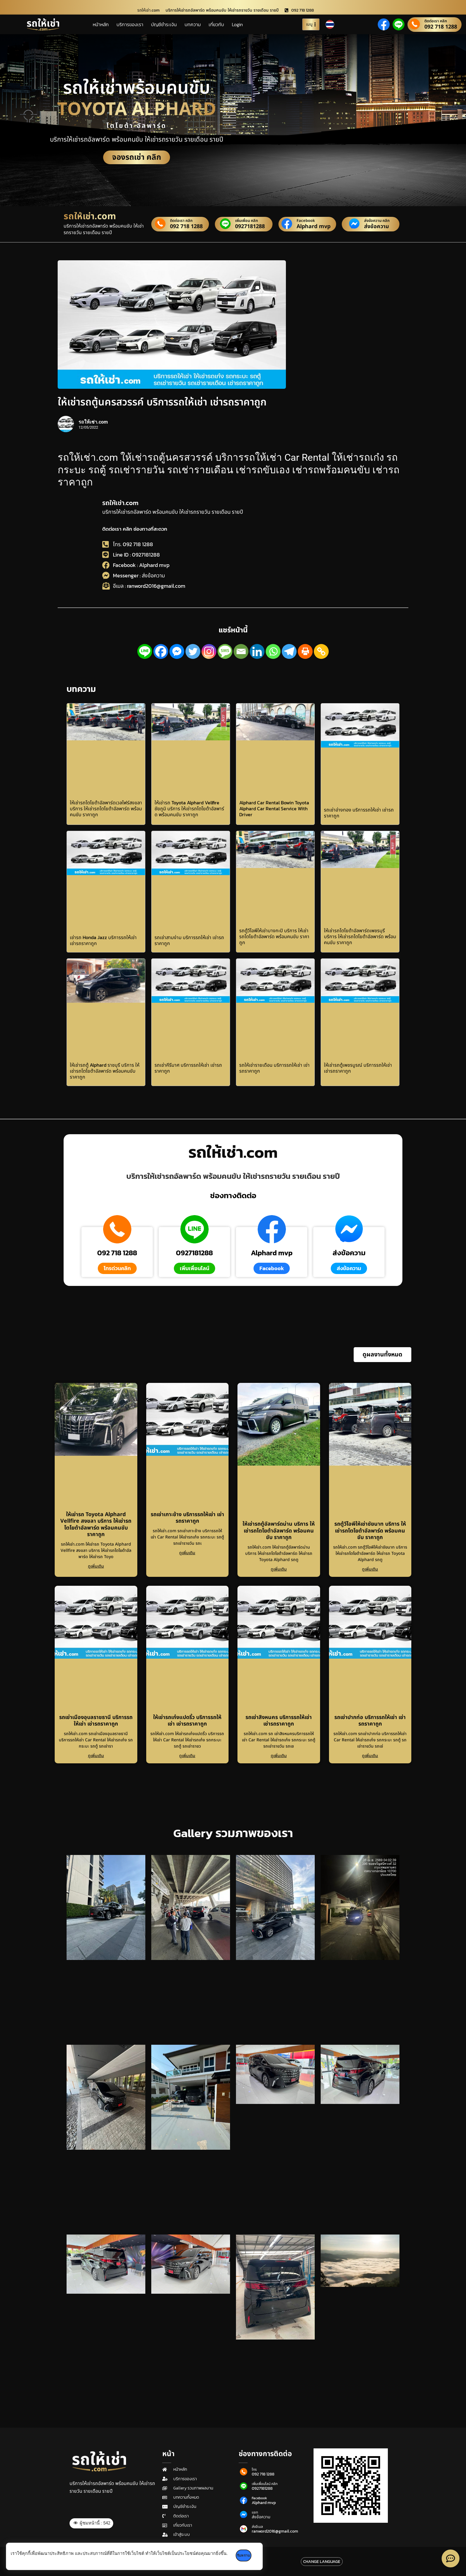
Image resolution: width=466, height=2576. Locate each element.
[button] (382, 1354)
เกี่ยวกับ (216, 24)
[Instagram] (208, 651)
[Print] (305, 651)
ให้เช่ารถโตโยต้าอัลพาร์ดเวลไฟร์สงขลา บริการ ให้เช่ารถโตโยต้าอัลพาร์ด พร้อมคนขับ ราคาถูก (106, 808)
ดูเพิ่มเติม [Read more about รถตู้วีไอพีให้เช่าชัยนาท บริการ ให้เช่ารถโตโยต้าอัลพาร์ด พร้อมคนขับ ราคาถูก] (370, 1569)
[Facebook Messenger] (176, 651)
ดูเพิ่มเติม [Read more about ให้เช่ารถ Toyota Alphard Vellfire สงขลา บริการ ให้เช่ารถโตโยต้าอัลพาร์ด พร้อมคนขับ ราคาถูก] (96, 1566)
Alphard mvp (313, 226)
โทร (254, 2469)
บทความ (193, 24)
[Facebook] (160, 651)
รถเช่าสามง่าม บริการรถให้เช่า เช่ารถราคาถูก (189, 940)
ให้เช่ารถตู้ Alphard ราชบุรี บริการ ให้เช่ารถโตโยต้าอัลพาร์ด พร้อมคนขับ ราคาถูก (104, 1070)
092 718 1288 (440, 27)
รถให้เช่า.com (120, 503)
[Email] (241, 651)
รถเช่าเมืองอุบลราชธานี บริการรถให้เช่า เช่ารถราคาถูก (96, 1720)
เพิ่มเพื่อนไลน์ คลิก (265, 2483)
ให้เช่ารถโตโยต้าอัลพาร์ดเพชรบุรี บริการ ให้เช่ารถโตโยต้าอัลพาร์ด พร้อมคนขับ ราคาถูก (360, 936)
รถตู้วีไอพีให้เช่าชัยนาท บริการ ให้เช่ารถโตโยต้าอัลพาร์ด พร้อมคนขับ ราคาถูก (370, 1530)
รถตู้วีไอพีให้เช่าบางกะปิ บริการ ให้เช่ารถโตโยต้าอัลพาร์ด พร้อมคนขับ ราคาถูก (274, 936)
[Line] (144, 651)
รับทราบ (246, 2555)
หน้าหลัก (101, 24)
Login (237, 24)
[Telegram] (289, 651)
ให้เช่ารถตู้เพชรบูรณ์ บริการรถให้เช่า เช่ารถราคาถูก (358, 1067)
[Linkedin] (257, 651)
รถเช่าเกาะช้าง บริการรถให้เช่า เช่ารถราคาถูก (187, 1517)
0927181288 (250, 226)
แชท (255, 2512)
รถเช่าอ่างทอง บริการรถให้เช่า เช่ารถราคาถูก (359, 812)
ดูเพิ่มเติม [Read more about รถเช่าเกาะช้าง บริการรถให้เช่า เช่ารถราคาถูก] (187, 1553)
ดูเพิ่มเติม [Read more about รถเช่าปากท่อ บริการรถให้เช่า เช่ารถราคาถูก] (370, 1756)
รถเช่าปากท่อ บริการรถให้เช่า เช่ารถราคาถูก (370, 1720)
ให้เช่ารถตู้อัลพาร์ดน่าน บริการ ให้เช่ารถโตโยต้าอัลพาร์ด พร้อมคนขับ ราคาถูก (279, 1530)
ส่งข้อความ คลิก (377, 221)
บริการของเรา (129, 24)
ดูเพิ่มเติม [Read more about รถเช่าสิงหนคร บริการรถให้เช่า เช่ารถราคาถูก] (279, 1756)
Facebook (305, 221)
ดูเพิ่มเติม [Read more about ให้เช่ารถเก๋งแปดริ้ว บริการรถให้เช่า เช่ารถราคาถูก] (187, 1756)
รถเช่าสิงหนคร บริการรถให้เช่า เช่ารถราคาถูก (278, 1720)
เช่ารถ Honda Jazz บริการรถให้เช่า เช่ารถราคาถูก (103, 940)
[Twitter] (192, 651)
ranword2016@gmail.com (275, 2531)
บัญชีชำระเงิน (164, 24)
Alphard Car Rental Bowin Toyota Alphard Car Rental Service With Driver (274, 808)
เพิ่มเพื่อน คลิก (246, 221)
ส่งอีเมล (257, 2526)
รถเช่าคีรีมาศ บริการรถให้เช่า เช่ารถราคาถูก (188, 1067)
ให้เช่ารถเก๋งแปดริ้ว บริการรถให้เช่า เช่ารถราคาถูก (187, 1720)
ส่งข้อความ (376, 226)
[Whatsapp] (273, 651)
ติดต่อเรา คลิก (435, 21)
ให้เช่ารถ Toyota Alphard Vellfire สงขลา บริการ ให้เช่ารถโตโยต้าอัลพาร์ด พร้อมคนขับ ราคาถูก (95, 1524)
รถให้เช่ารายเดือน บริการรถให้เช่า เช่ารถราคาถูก (274, 1067)
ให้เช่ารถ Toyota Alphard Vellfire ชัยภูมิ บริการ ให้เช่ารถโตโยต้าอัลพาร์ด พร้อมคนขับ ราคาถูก (189, 808)
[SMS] (225, 651)
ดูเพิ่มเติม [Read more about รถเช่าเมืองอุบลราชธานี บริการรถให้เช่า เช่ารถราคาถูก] (96, 1756)
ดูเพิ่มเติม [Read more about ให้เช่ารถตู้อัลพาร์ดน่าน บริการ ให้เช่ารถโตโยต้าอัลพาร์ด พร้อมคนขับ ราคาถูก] (279, 1569)
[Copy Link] (321, 651)
